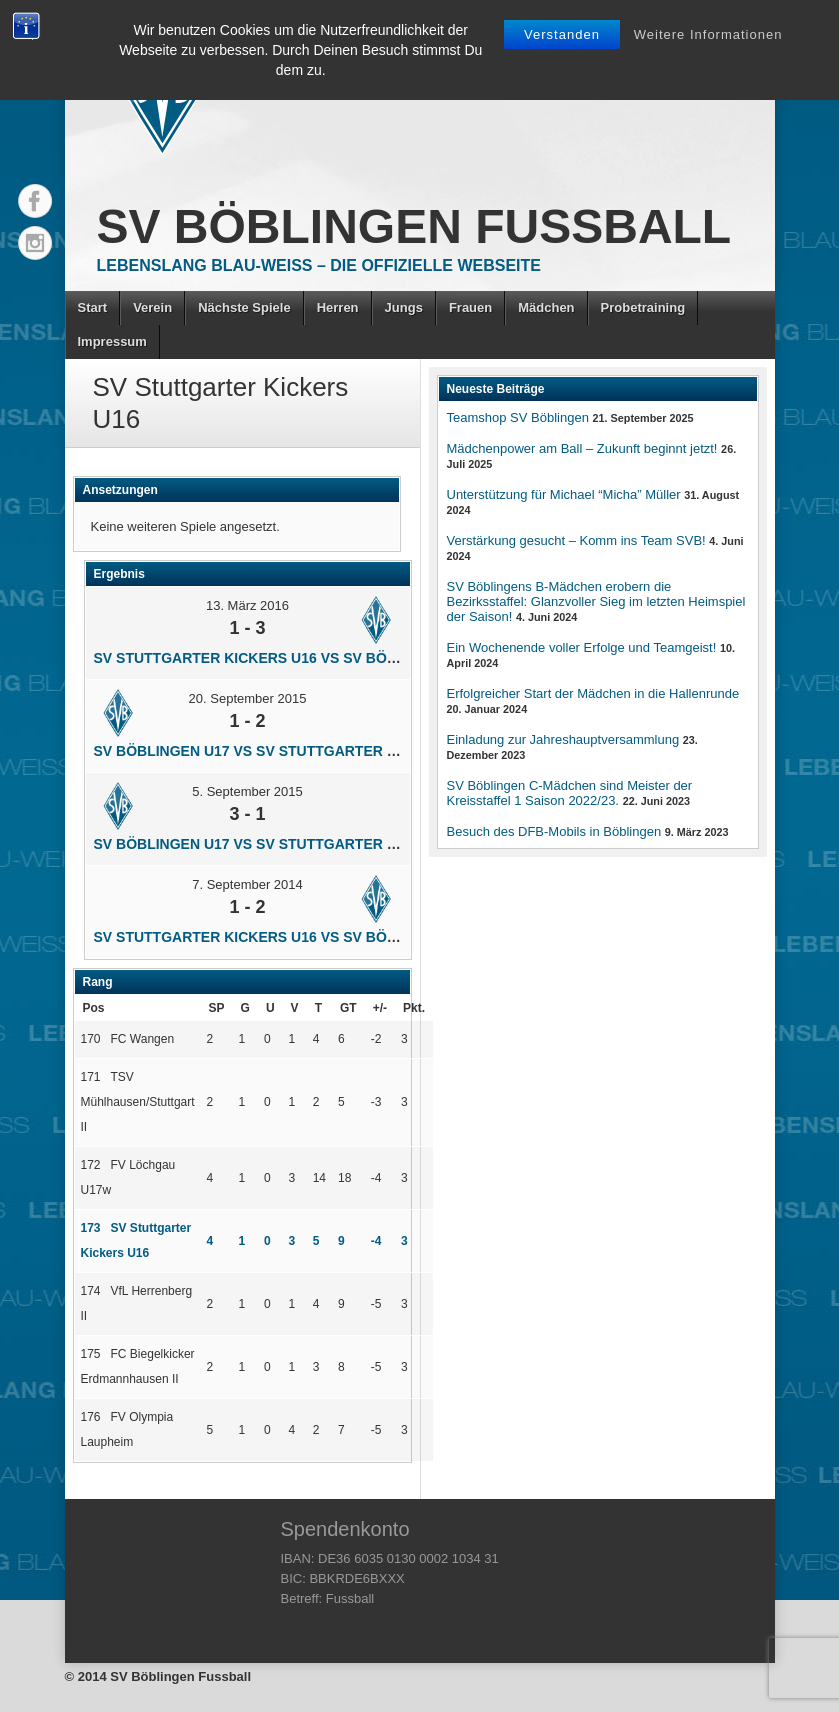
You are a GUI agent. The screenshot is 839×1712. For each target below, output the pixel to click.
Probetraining (643, 307)
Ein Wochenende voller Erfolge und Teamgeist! (582, 647)
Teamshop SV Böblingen (518, 417)
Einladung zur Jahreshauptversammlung (563, 739)
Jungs (404, 307)
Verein (152, 307)
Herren (338, 307)
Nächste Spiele (244, 307)
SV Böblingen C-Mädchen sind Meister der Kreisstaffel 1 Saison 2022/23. (570, 793)
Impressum (112, 341)
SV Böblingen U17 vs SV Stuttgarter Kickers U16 (287, 751)
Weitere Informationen (708, 34)
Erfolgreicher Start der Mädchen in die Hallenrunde (593, 693)
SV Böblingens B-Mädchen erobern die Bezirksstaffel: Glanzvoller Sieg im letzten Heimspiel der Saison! (596, 601)
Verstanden (562, 34)
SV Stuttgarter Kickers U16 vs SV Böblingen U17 (287, 658)
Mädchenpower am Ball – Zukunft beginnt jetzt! (582, 448)
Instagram (35, 243)
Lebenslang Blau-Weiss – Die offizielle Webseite (319, 265)
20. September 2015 (248, 698)
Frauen (470, 307)
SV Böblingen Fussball (414, 226)
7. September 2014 (247, 884)
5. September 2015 (247, 791)
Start (93, 307)
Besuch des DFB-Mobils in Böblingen (554, 831)
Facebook (35, 201)
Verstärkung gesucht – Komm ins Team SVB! (576, 540)
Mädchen (546, 307)
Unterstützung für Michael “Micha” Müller (564, 494)
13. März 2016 (247, 605)
